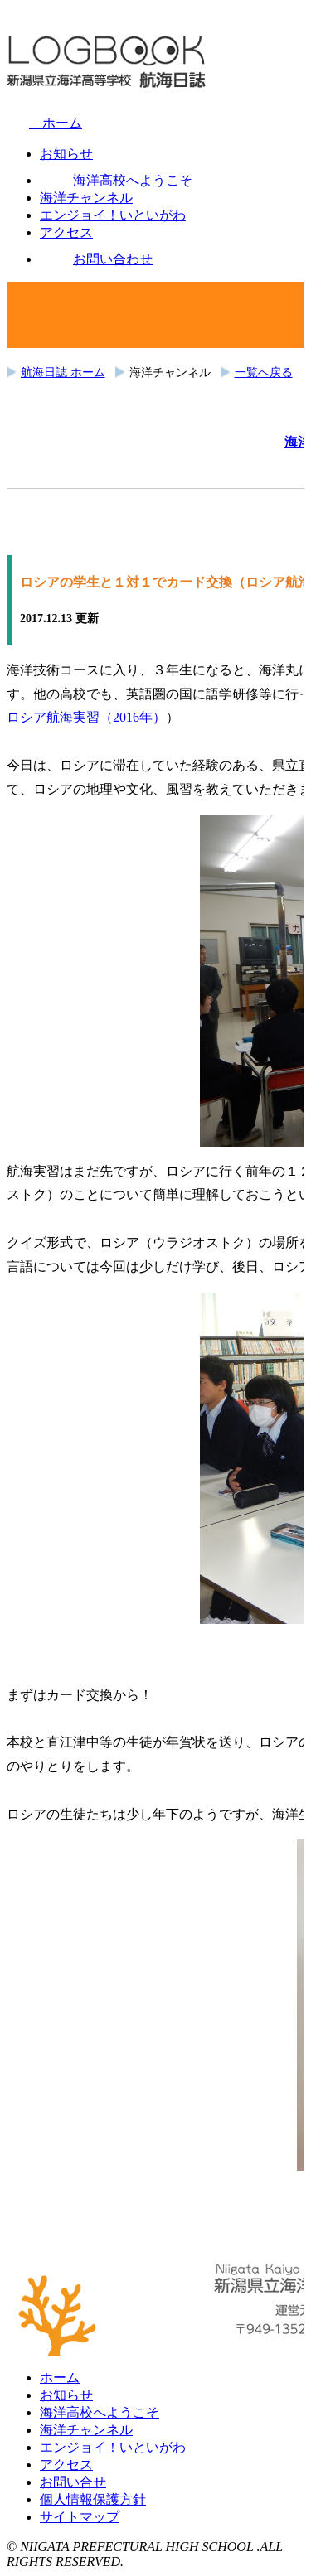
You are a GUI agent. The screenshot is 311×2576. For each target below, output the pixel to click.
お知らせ (66, 2395)
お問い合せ (73, 2482)
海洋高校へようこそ (99, 2412)
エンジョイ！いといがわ (113, 2447)
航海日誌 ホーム (63, 372)
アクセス (66, 2465)
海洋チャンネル (86, 2430)
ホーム (44, 123)
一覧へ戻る (264, 372)
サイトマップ (79, 2517)
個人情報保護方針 (93, 2499)
